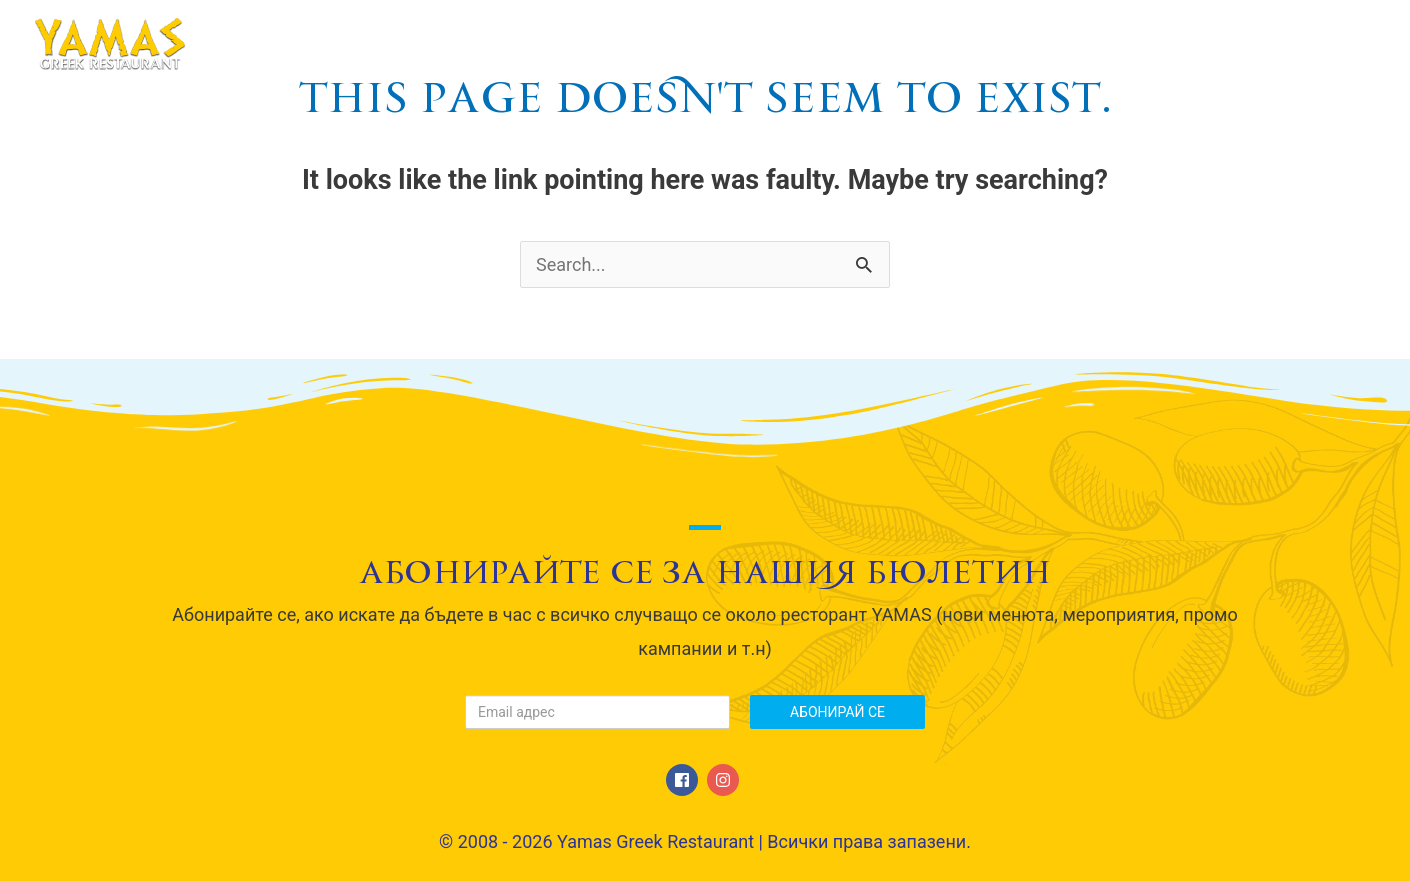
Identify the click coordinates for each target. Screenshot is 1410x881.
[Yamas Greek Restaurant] (110, 42)
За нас (730, 43)
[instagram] (725, 780)
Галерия (1100, 43)
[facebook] (684, 780)
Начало (624, 43)
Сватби (990, 43)
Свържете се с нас (1266, 43)
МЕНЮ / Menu (859, 43)
